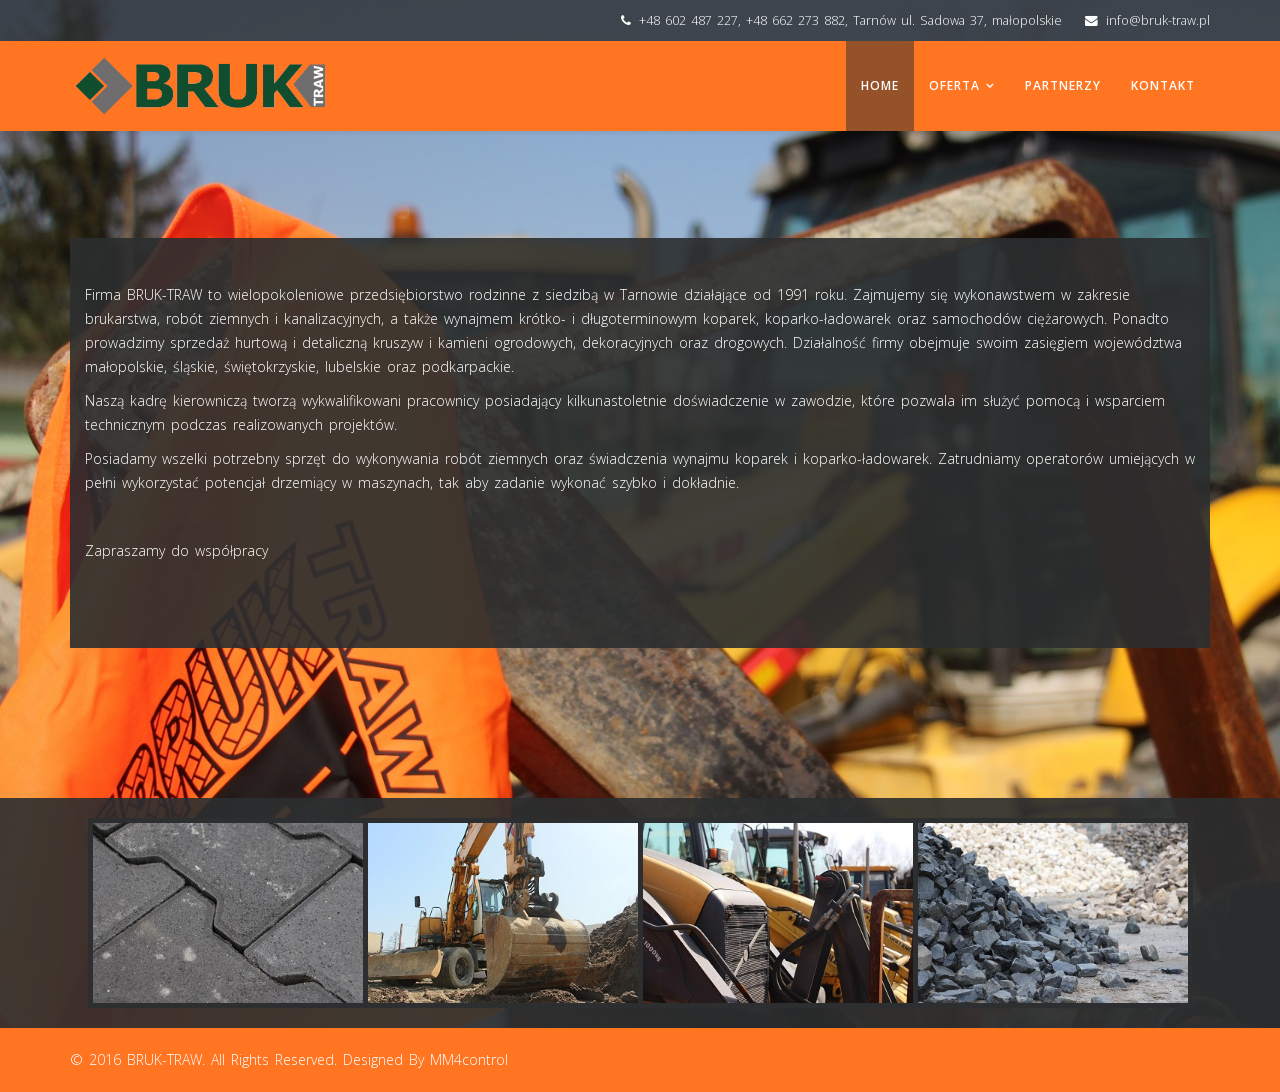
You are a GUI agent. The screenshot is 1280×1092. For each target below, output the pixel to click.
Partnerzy (1063, 85)
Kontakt (1163, 85)
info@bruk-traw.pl (1158, 20)
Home (880, 85)
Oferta (954, 85)
